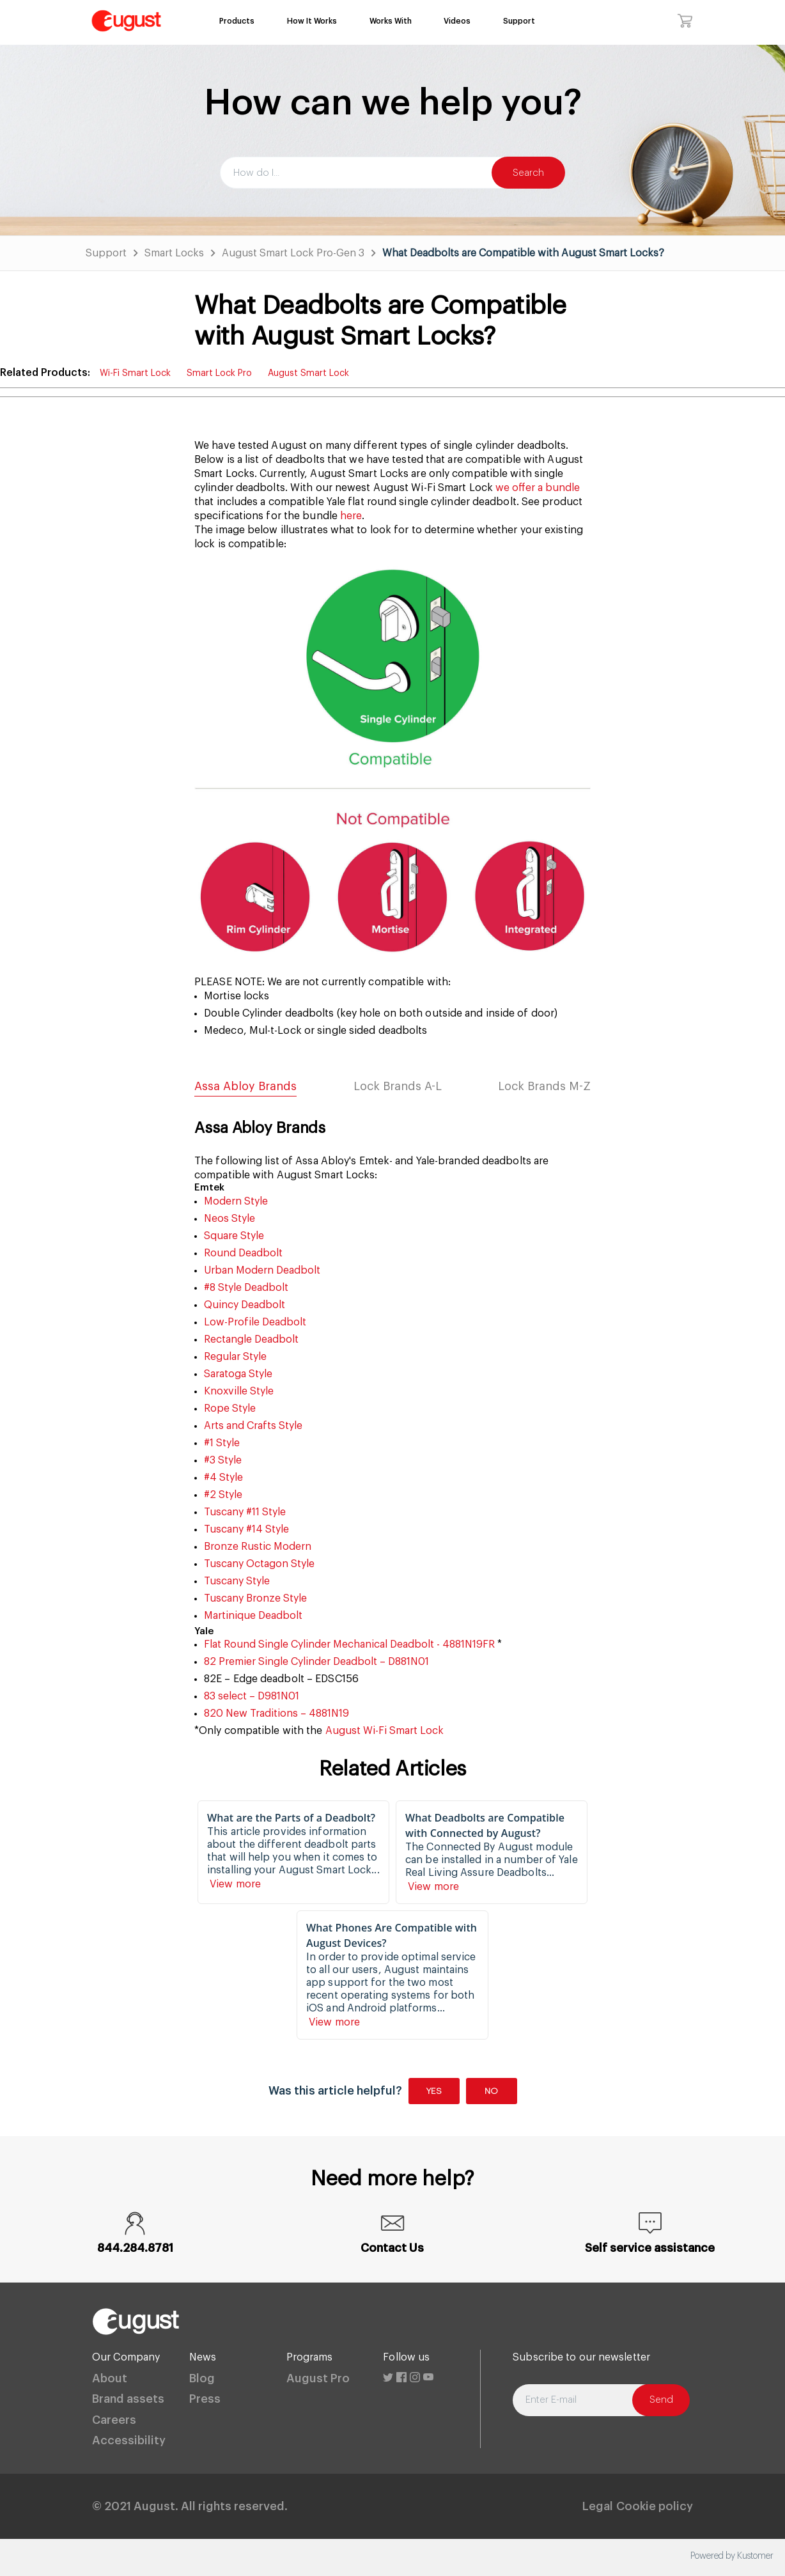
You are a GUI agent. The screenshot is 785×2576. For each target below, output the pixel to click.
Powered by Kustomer (731, 2556)
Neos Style (229, 1219)
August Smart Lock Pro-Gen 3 (293, 253)
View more (236, 1884)
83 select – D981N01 (251, 1696)
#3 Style (223, 1460)
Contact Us (392, 2248)
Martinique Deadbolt (253, 1616)
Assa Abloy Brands (245, 1086)
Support (519, 21)
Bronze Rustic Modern (257, 1547)
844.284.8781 (135, 2248)
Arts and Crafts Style (253, 1426)
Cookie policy (654, 2506)
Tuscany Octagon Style (259, 1564)
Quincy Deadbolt (244, 1305)
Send (661, 2400)
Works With (390, 21)
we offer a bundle (537, 488)
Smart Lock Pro (219, 373)
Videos (457, 21)
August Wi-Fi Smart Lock (384, 1731)
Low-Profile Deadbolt (255, 1322)
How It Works (312, 21)
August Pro (318, 2378)
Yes (434, 2091)
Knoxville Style (239, 1391)
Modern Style (236, 1201)
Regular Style (235, 1357)
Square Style (234, 1236)
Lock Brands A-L (398, 1086)
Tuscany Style (237, 1581)
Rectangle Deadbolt (251, 1339)
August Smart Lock (308, 373)
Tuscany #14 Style (246, 1529)
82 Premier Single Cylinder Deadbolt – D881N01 (316, 1662)
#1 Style (222, 1443)
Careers (114, 2420)
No (491, 2091)
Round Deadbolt (243, 1253)
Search (528, 173)
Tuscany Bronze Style (255, 1598)
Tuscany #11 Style (245, 1512)
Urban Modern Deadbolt (262, 1270)
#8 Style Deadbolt (246, 1288)
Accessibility (129, 2440)
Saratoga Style (238, 1374)
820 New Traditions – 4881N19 (276, 1713)
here (350, 516)
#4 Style (223, 1477)
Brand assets (128, 2399)
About (109, 2378)
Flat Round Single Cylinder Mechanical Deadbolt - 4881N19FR (349, 1644)
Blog (202, 2378)
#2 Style (223, 1495)
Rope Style (230, 1408)
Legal (597, 2506)
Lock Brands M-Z (544, 1086)
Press (205, 2399)
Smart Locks (174, 253)
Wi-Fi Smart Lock (135, 373)
